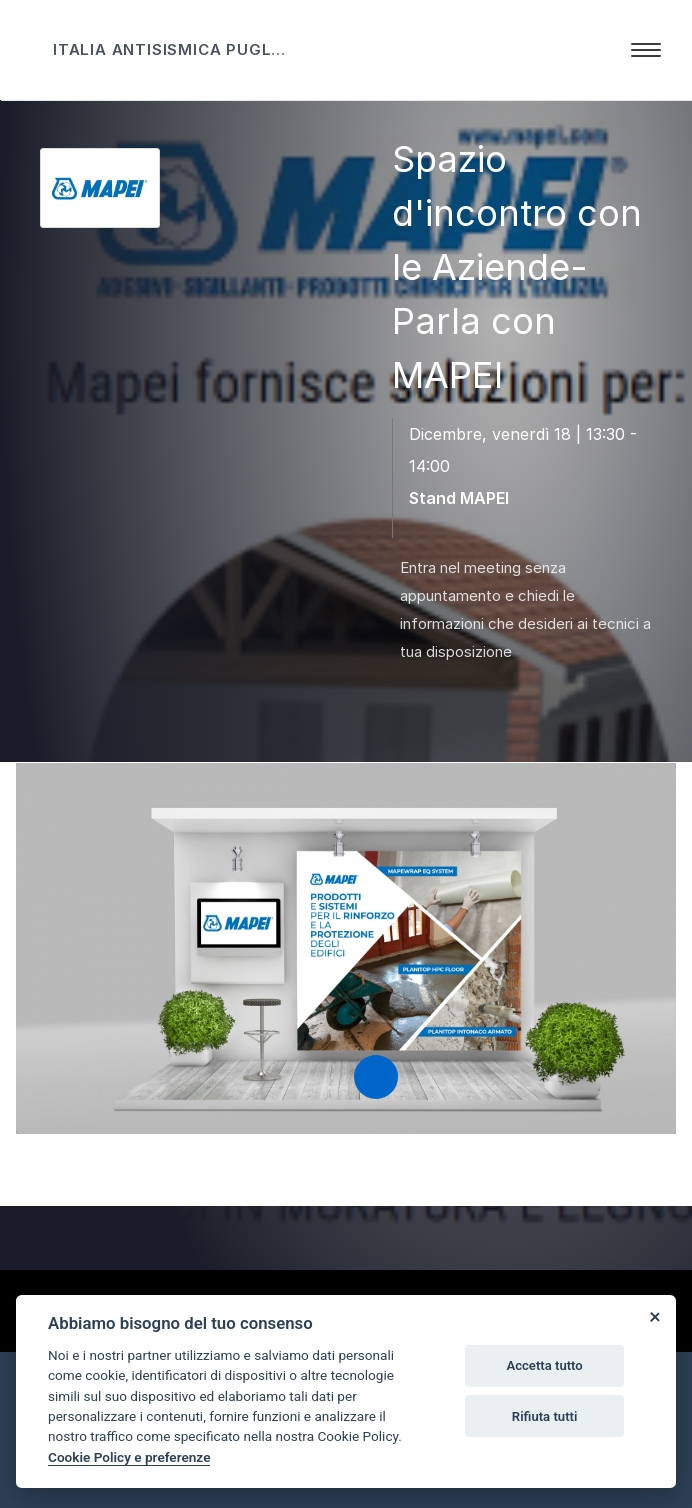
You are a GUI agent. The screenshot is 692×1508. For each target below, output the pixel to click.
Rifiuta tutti (545, 1416)
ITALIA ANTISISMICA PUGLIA (170, 49)
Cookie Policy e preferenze (129, 1457)
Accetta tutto (544, 1365)
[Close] (654, 1317)
